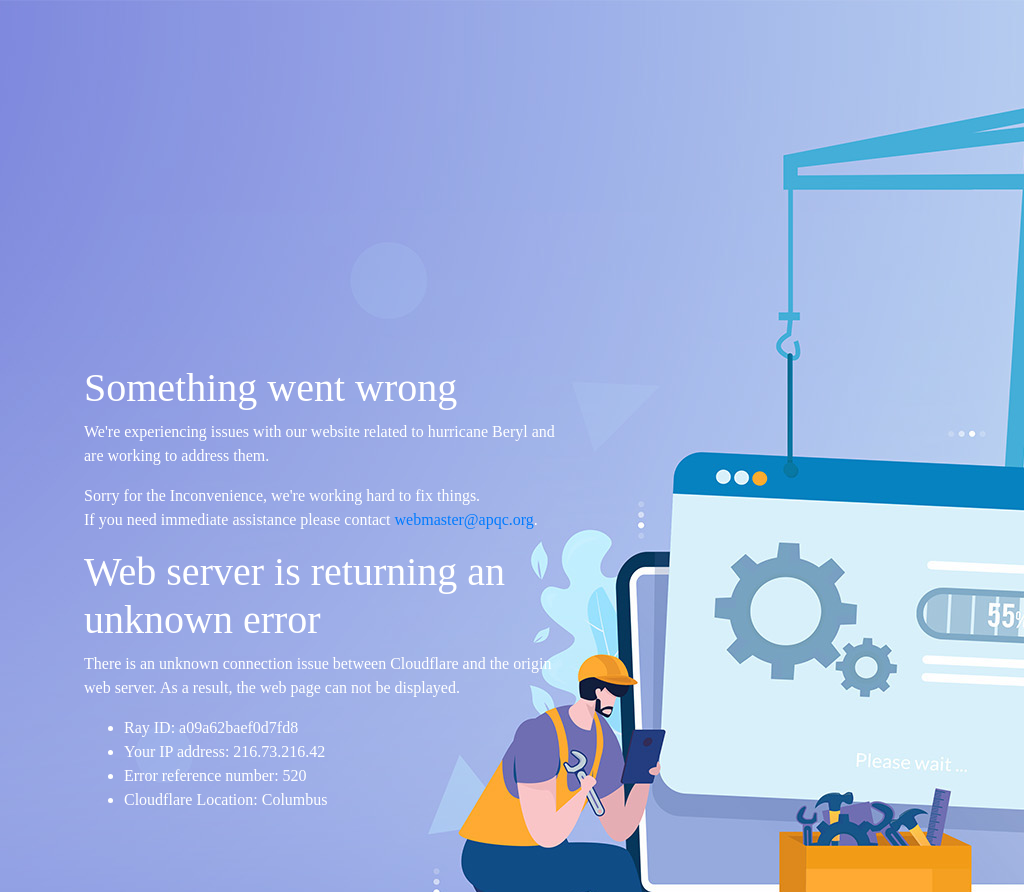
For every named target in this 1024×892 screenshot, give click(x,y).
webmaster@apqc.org (464, 519)
